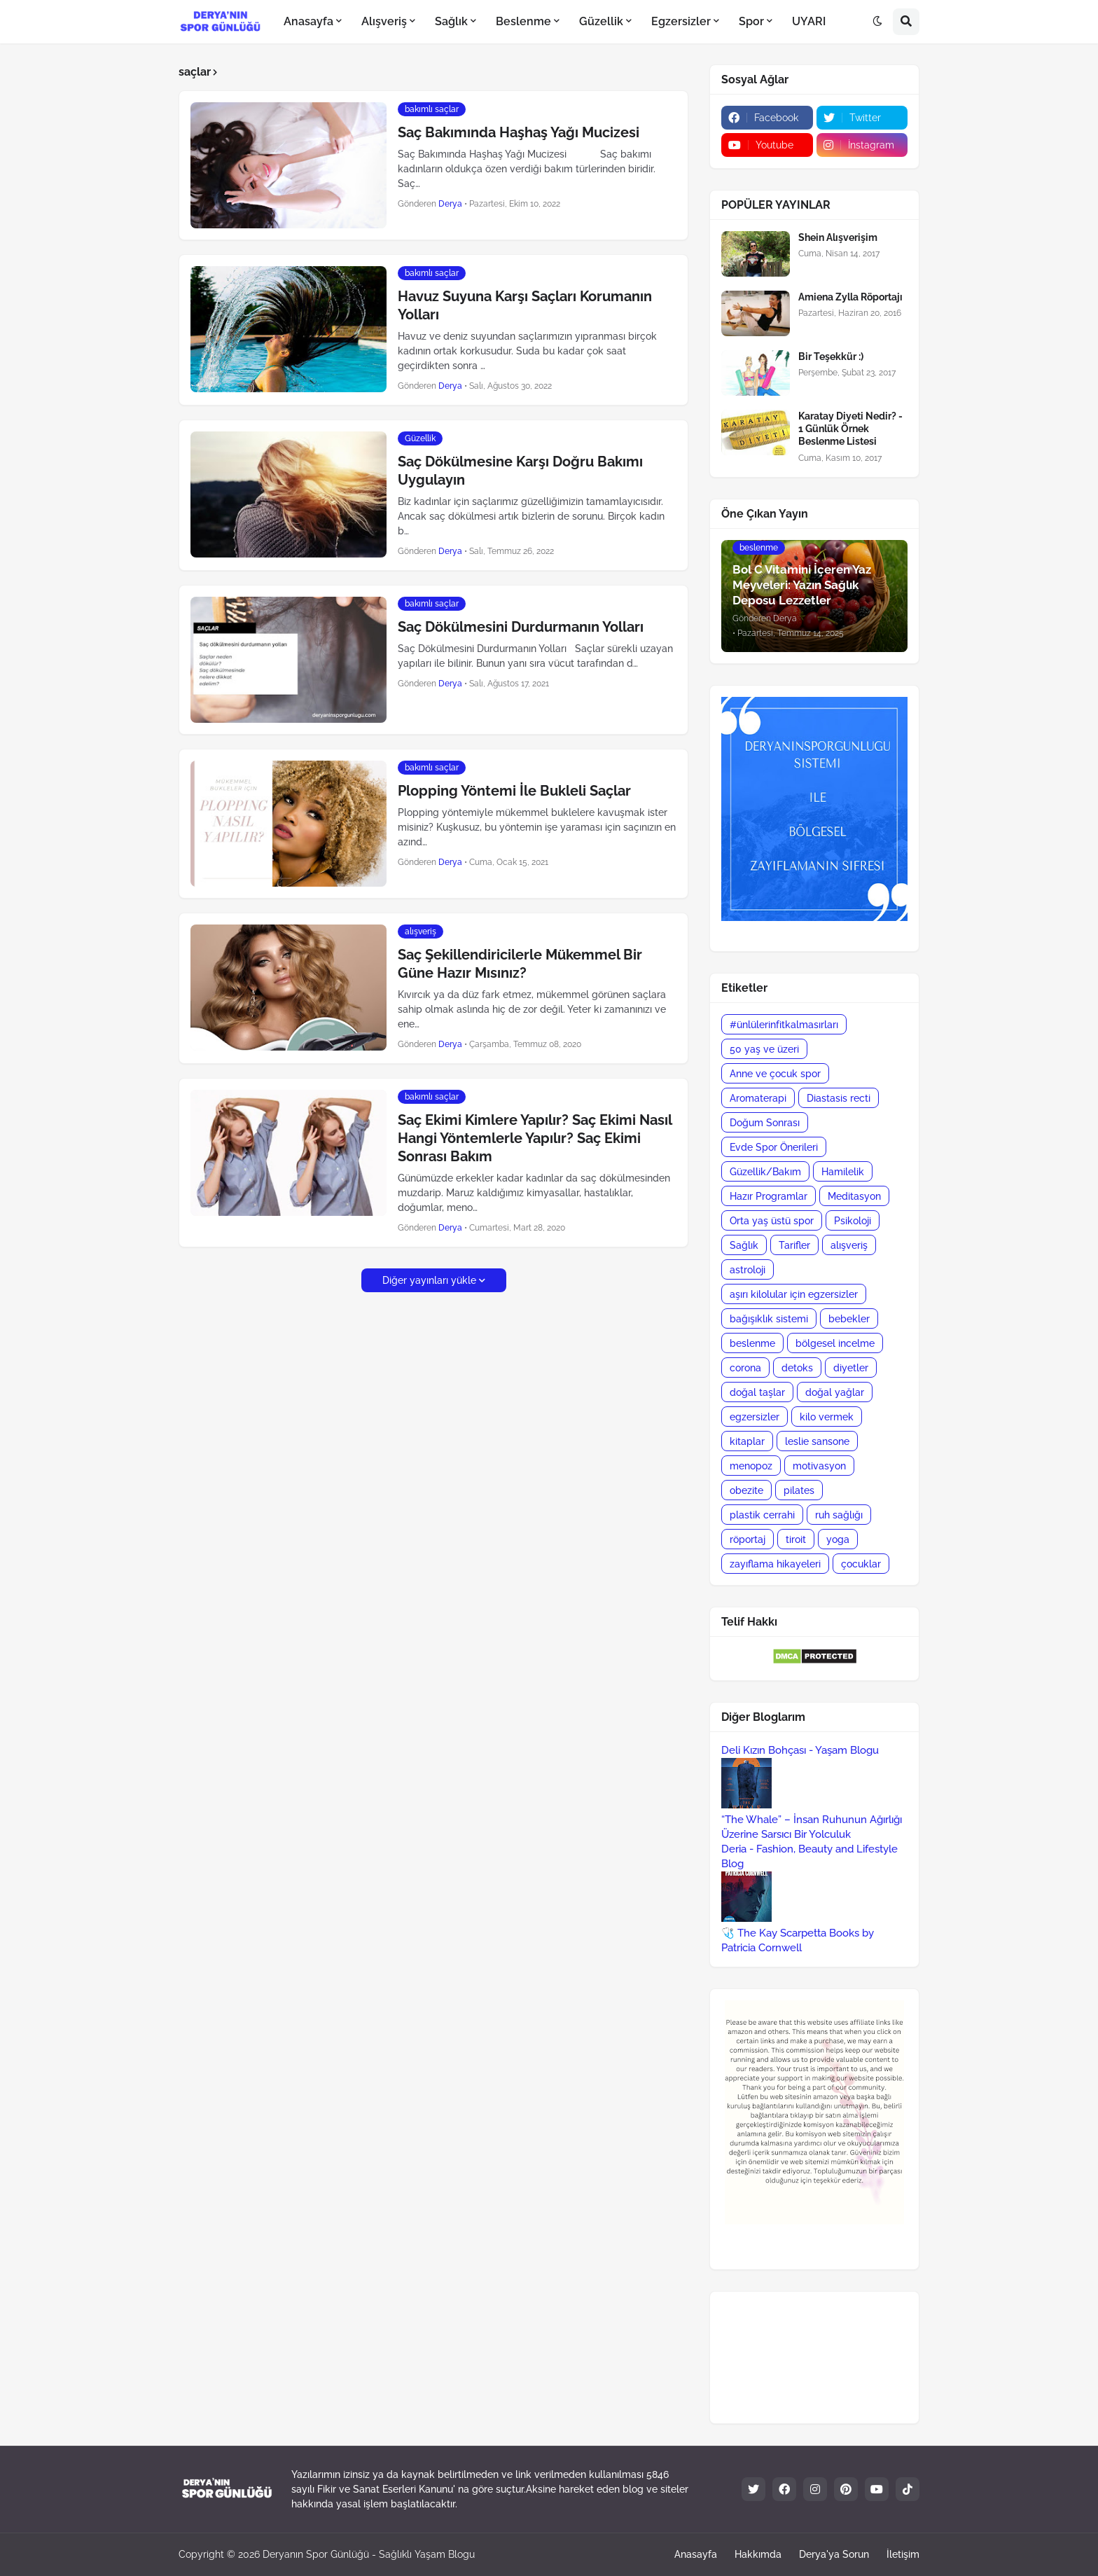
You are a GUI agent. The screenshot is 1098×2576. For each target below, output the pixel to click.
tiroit (796, 1539)
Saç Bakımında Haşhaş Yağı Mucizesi (518, 132)
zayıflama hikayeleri (775, 1564)
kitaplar (747, 1441)
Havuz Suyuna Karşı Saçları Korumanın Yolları (525, 305)
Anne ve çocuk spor (775, 1073)
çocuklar (861, 1564)
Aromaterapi (758, 1098)
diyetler (850, 1367)
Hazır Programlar (768, 1196)
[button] (877, 21)
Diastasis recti (838, 1098)
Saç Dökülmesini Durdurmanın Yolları (521, 626)
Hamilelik (842, 1171)
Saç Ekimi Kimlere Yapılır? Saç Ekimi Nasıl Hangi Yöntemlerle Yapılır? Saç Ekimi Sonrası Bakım (535, 1138)
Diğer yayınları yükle (429, 1280)
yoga (837, 1539)
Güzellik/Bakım (765, 1171)
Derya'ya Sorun (834, 2554)
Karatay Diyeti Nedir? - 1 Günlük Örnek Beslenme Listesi (850, 428)
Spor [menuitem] (751, 21)
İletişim (903, 2554)
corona (745, 1367)
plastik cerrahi (762, 1515)
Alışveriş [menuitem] (384, 21)
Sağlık (744, 1245)
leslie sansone (817, 1441)
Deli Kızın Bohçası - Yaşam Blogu (800, 1750)
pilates (799, 1490)
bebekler (849, 1318)
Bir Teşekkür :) (830, 356)
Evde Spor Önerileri (774, 1147)
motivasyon (819, 1465)
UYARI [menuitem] (809, 21)
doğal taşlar (757, 1392)
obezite (746, 1490)
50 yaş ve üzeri (764, 1049)
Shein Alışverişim (837, 237)
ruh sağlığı (839, 1515)
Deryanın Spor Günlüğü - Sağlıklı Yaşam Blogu (369, 2554)
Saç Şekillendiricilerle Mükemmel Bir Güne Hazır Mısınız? (520, 963)
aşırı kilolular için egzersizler (794, 1294)
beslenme (752, 1343)
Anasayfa (695, 2554)
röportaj (747, 1539)
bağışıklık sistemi (769, 1318)
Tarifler (794, 1245)
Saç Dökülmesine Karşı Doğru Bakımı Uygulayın (520, 470)
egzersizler (754, 1416)
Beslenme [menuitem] (523, 21)
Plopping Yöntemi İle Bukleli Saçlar (514, 790)
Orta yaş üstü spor (772, 1220)
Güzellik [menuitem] (601, 21)
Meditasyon (854, 1196)
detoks (797, 1367)
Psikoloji (852, 1220)
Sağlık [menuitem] (451, 21)
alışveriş (849, 1245)
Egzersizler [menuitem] (681, 21)
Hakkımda (758, 2554)
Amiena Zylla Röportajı (850, 297)
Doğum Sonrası (765, 1122)
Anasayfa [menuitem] (308, 21)
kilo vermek (827, 1416)
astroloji (747, 1269)
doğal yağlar (834, 1392)
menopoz (751, 1465)
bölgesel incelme (835, 1343)
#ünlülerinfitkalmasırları (784, 1024)
